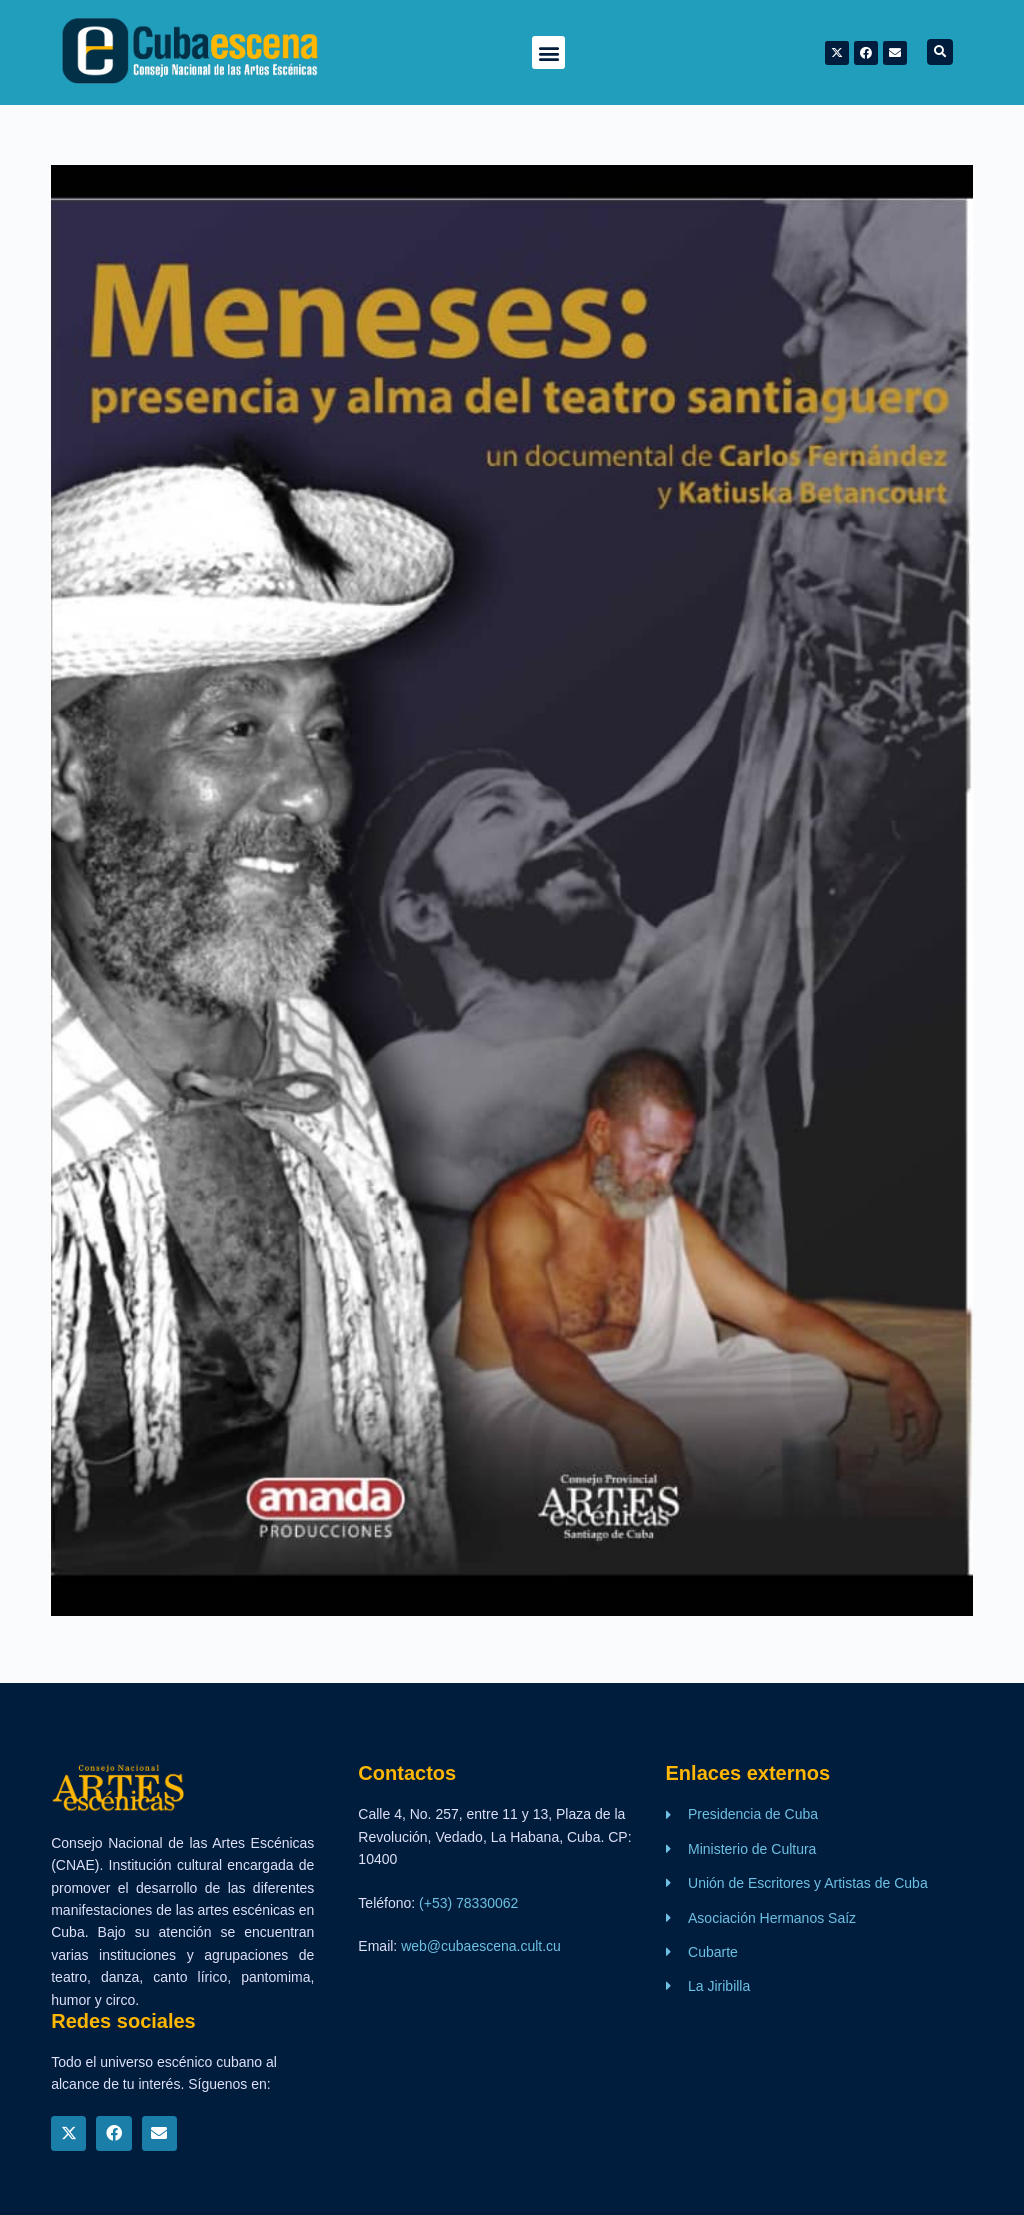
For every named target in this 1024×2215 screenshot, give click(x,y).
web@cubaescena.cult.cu (481, 1946)
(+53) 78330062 (468, 1903)
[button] (548, 52)
